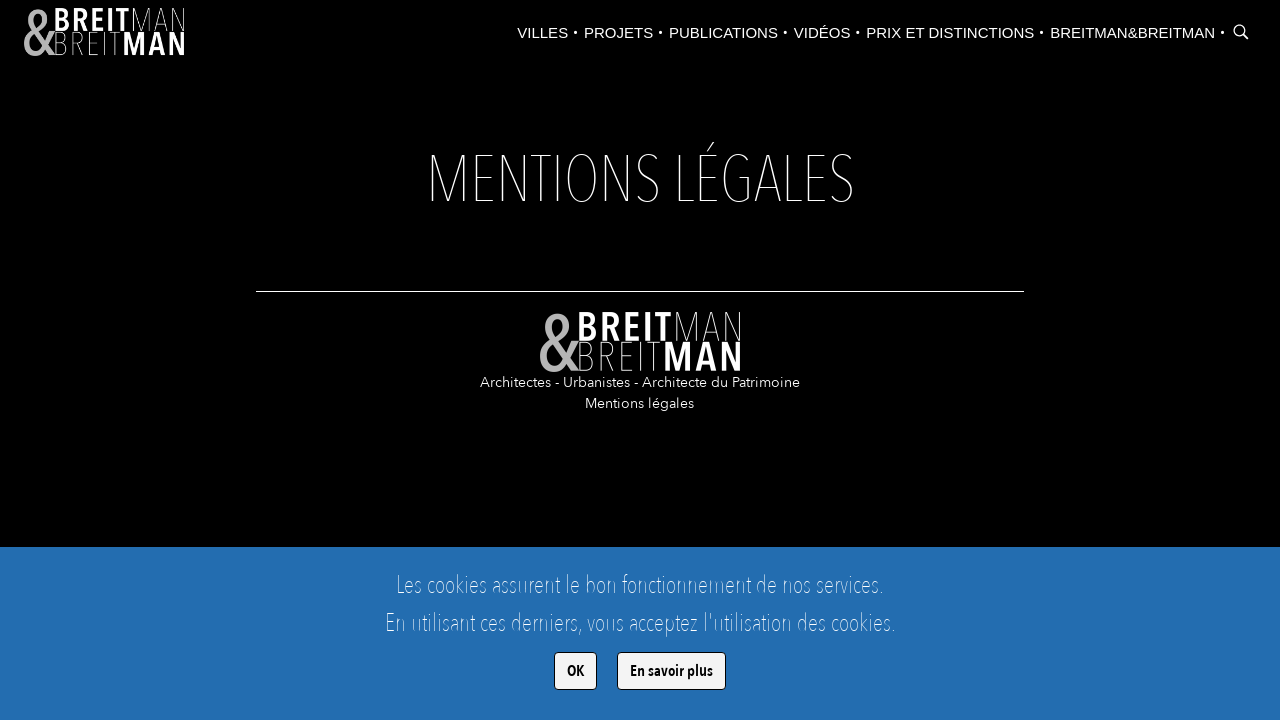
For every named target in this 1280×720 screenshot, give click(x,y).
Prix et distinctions (950, 32)
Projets (618, 32)
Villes (542, 32)
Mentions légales (639, 403)
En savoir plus (671, 671)
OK (575, 671)
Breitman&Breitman (1132, 32)
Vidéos (822, 32)
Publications (723, 32)
